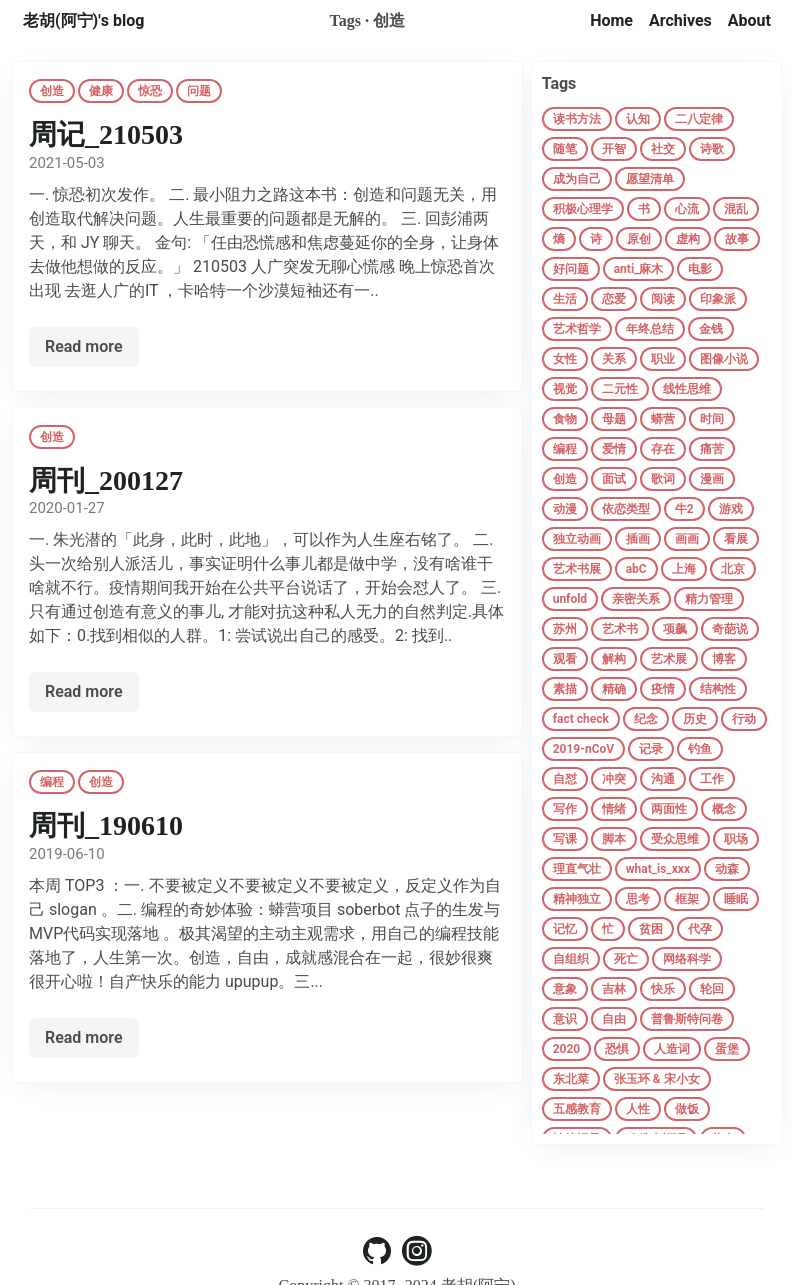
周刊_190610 (106, 825)
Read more (84, 346)
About (749, 20)
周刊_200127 (106, 480)
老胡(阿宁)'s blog (83, 20)
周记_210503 (106, 134)
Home (611, 20)
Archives (680, 20)
